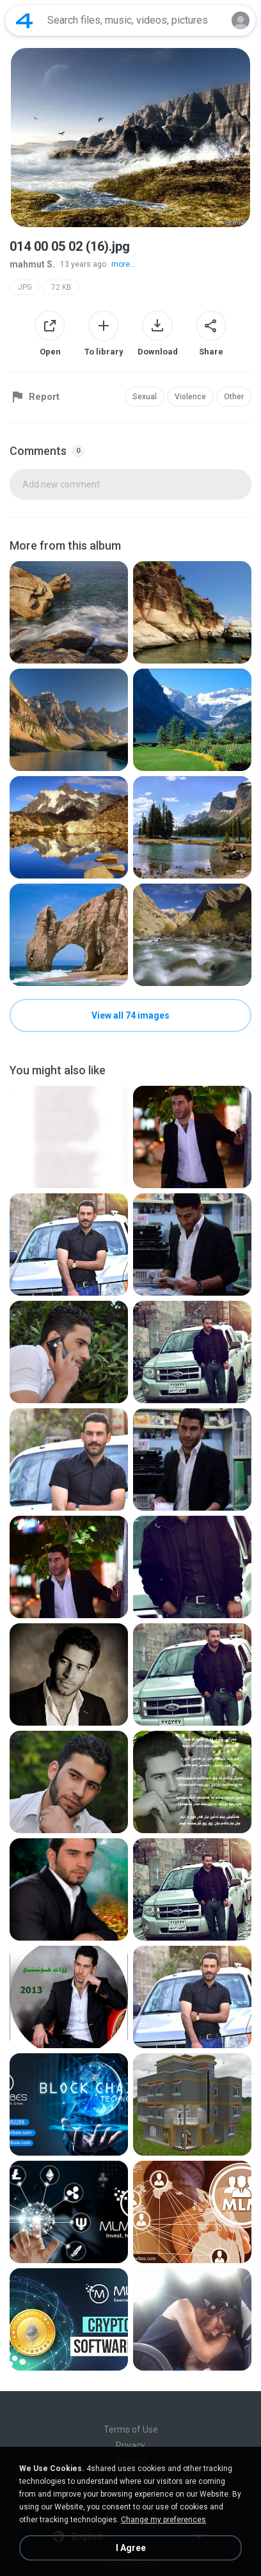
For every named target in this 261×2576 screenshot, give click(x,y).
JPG (25, 287)
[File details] (69, 612)
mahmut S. (32, 264)
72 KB (61, 287)
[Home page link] (24, 20)
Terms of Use (131, 2429)
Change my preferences (163, 2519)
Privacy (130, 2445)
